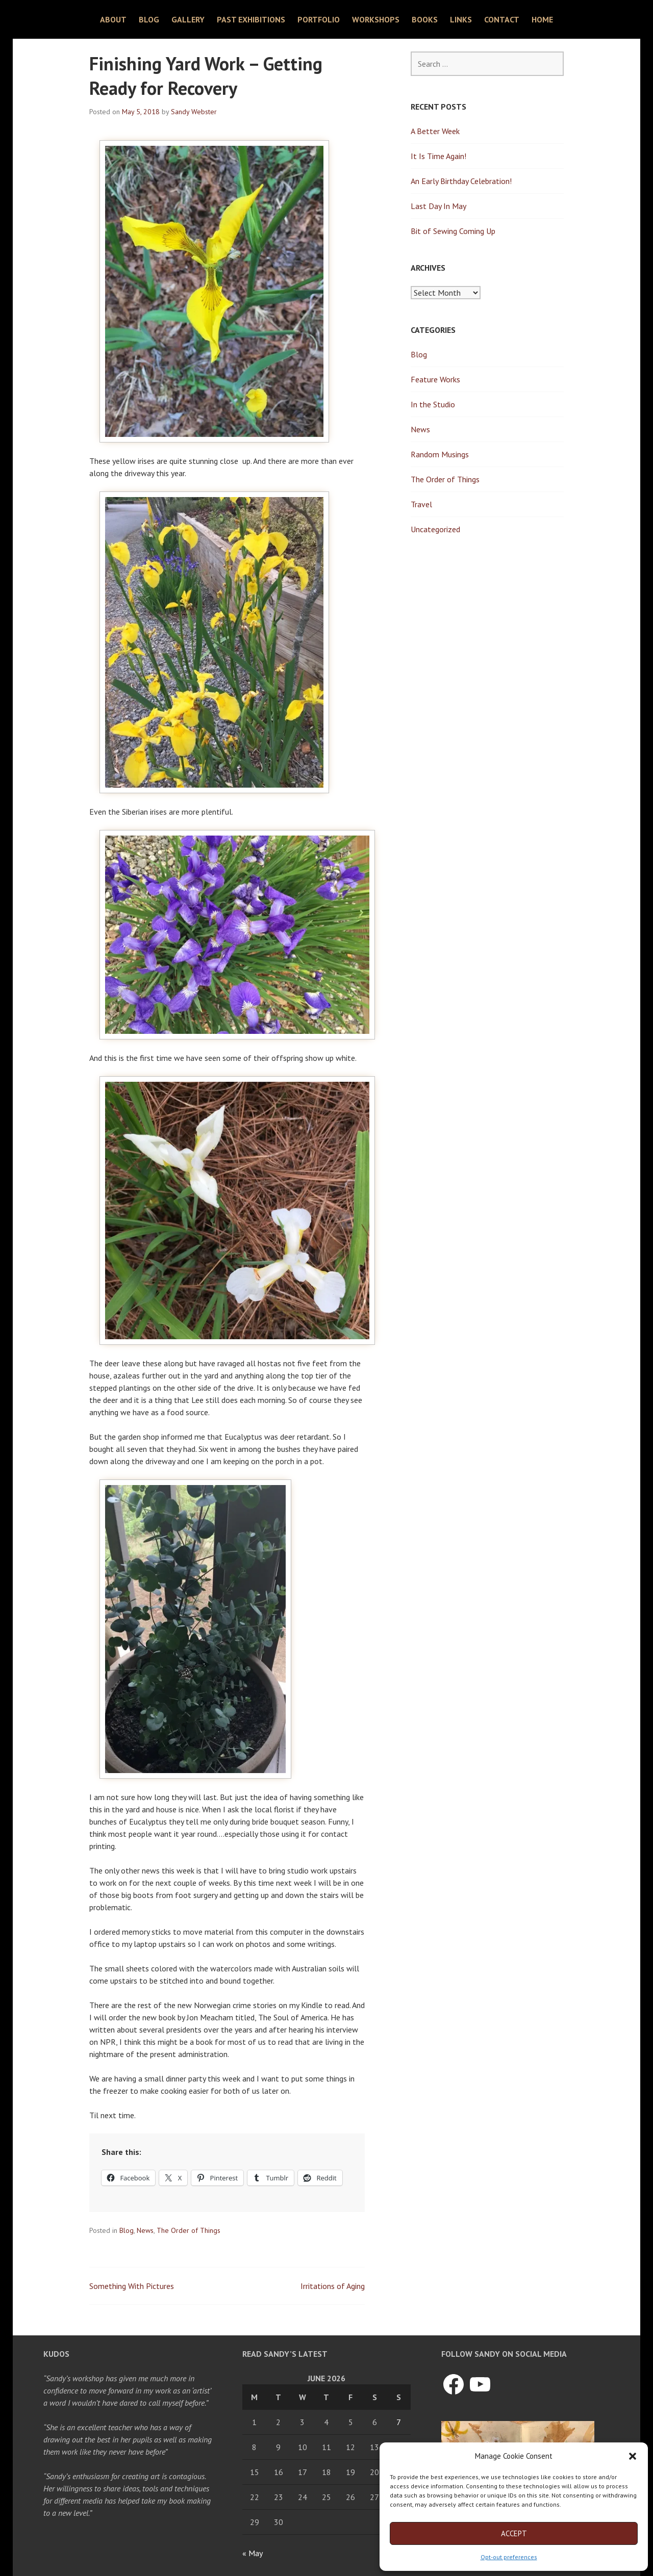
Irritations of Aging (332, 2286)
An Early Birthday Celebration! (461, 181)
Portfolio (318, 19)
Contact (501, 19)
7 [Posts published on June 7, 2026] (398, 2422)
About (113, 19)
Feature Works (435, 379)
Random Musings (440, 454)
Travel (421, 504)
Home (542, 19)
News (145, 2230)
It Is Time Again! (438, 156)
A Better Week (435, 131)
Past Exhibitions (251, 19)
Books (425, 19)
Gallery (188, 19)
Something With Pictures (131, 2286)
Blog (149, 19)
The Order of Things (188, 2230)
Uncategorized (435, 529)
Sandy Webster (194, 111)
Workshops (375, 19)
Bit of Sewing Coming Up (453, 231)
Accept (514, 2533)
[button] (632, 2456)
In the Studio (433, 404)
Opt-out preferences (509, 2557)
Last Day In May (438, 206)
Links (461, 19)
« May (252, 2553)
